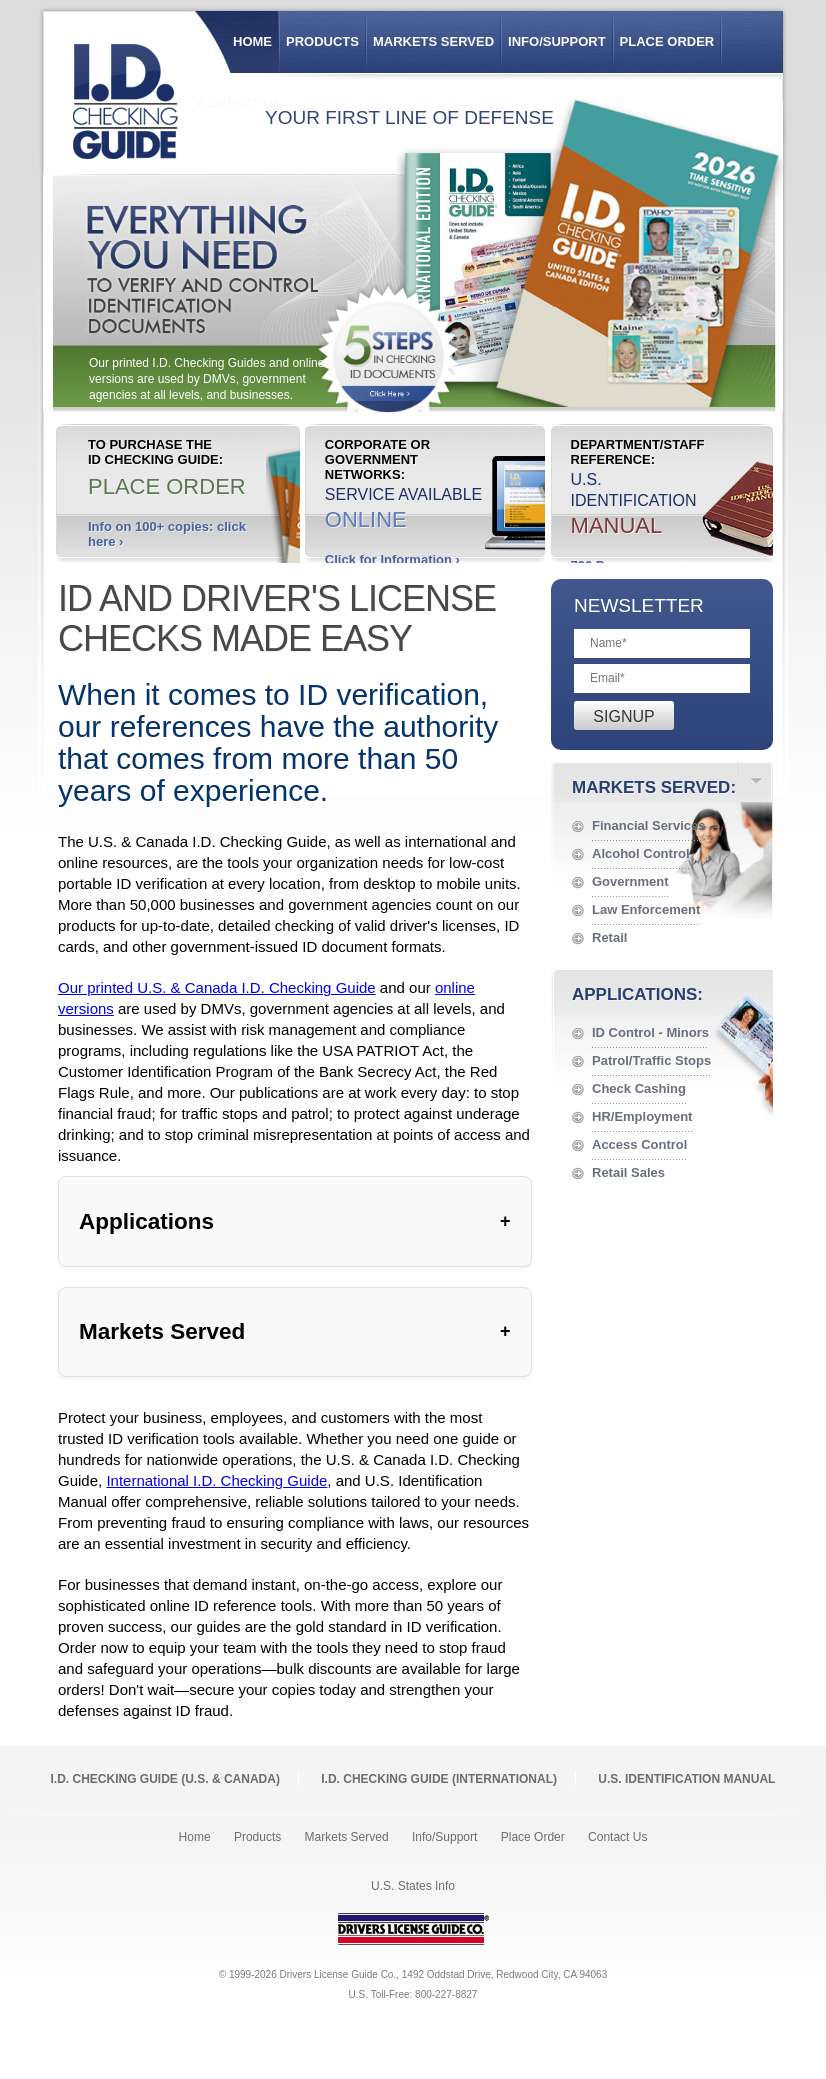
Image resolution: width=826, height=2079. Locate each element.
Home (252, 41)
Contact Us (617, 1837)
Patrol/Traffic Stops (651, 1060)
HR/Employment (642, 1116)
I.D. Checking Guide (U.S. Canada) (165, 1779)
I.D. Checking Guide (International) (439, 1779)
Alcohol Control (641, 853)
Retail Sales (628, 1172)
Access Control (639, 1144)
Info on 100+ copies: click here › (167, 534)
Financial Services (648, 825)
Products (322, 41)
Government (630, 881)
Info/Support (557, 41)
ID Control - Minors (650, 1032)
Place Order (667, 41)
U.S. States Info (413, 1886)
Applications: (637, 994)
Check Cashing (639, 1088)
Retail (609, 937)
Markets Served (433, 41)
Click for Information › (392, 559)
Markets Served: (654, 787)
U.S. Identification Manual (686, 1779)
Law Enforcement (646, 909)
